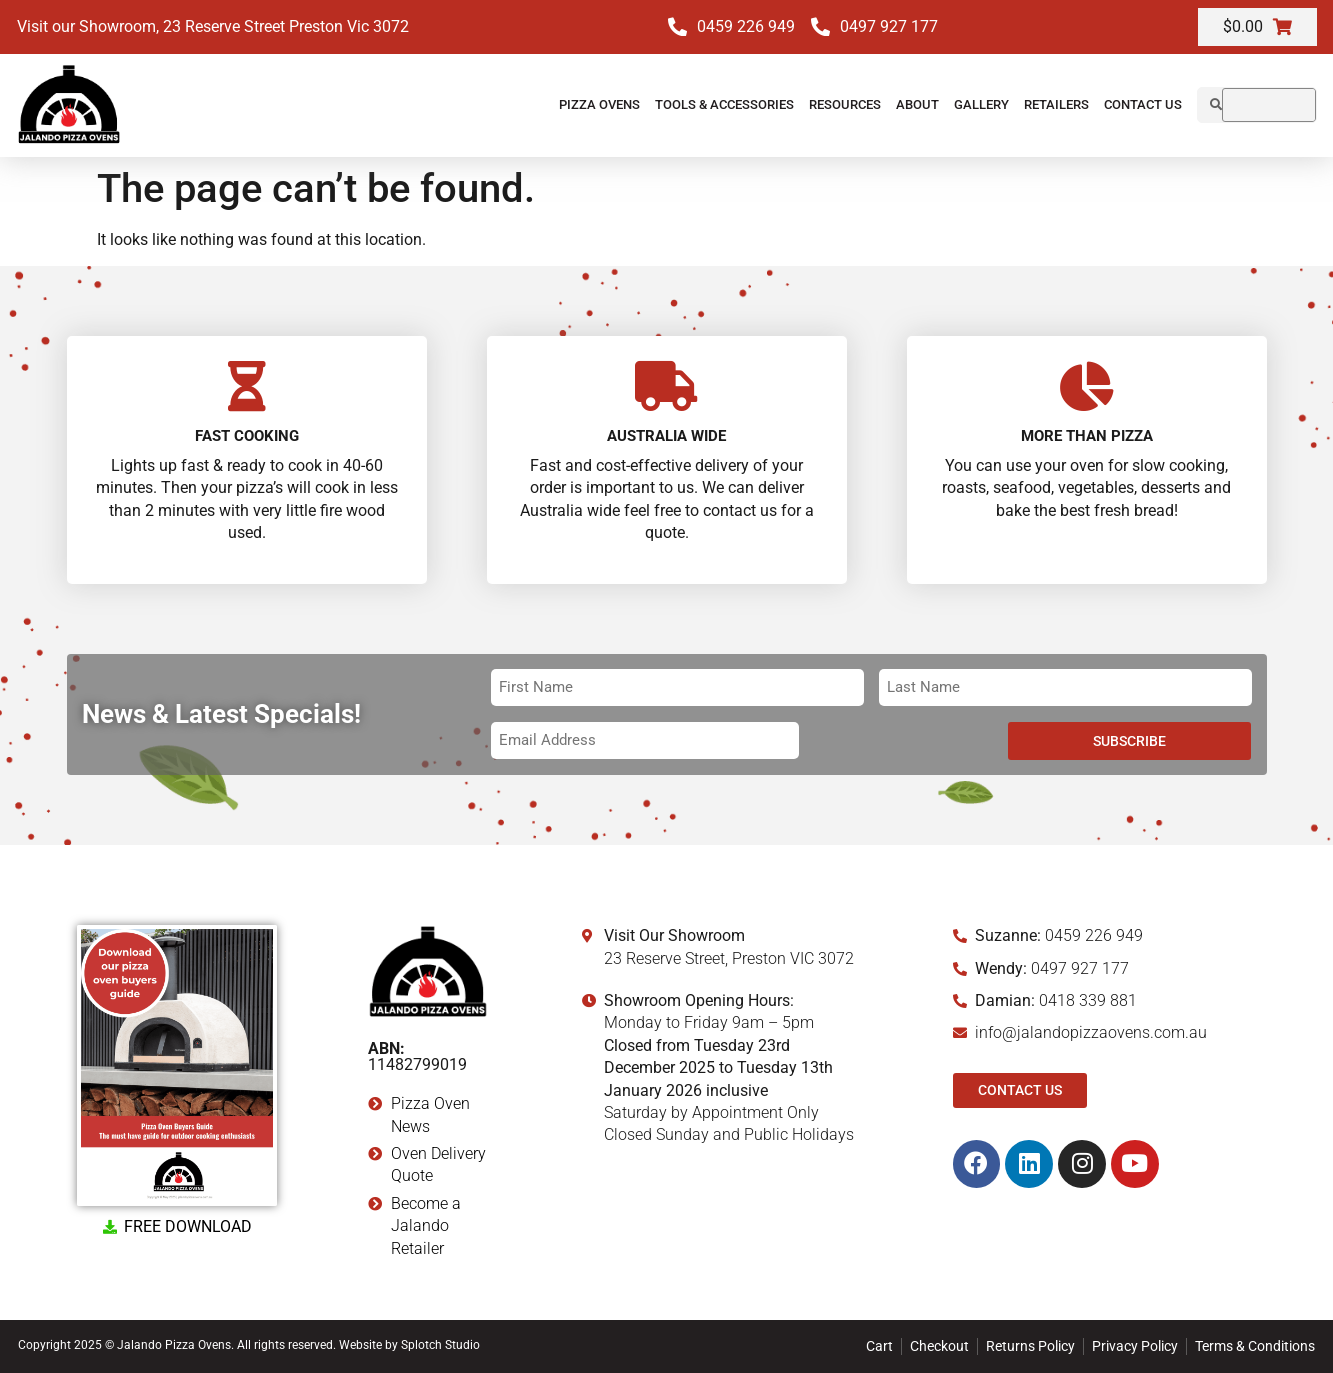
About (917, 104)
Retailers (1056, 104)
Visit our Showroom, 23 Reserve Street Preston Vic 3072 (213, 26)
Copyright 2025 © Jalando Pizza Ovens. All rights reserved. (178, 1345)
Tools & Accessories (724, 104)
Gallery (981, 104)
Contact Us (1143, 104)
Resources (845, 104)
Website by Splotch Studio (409, 1345)
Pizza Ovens (599, 104)
